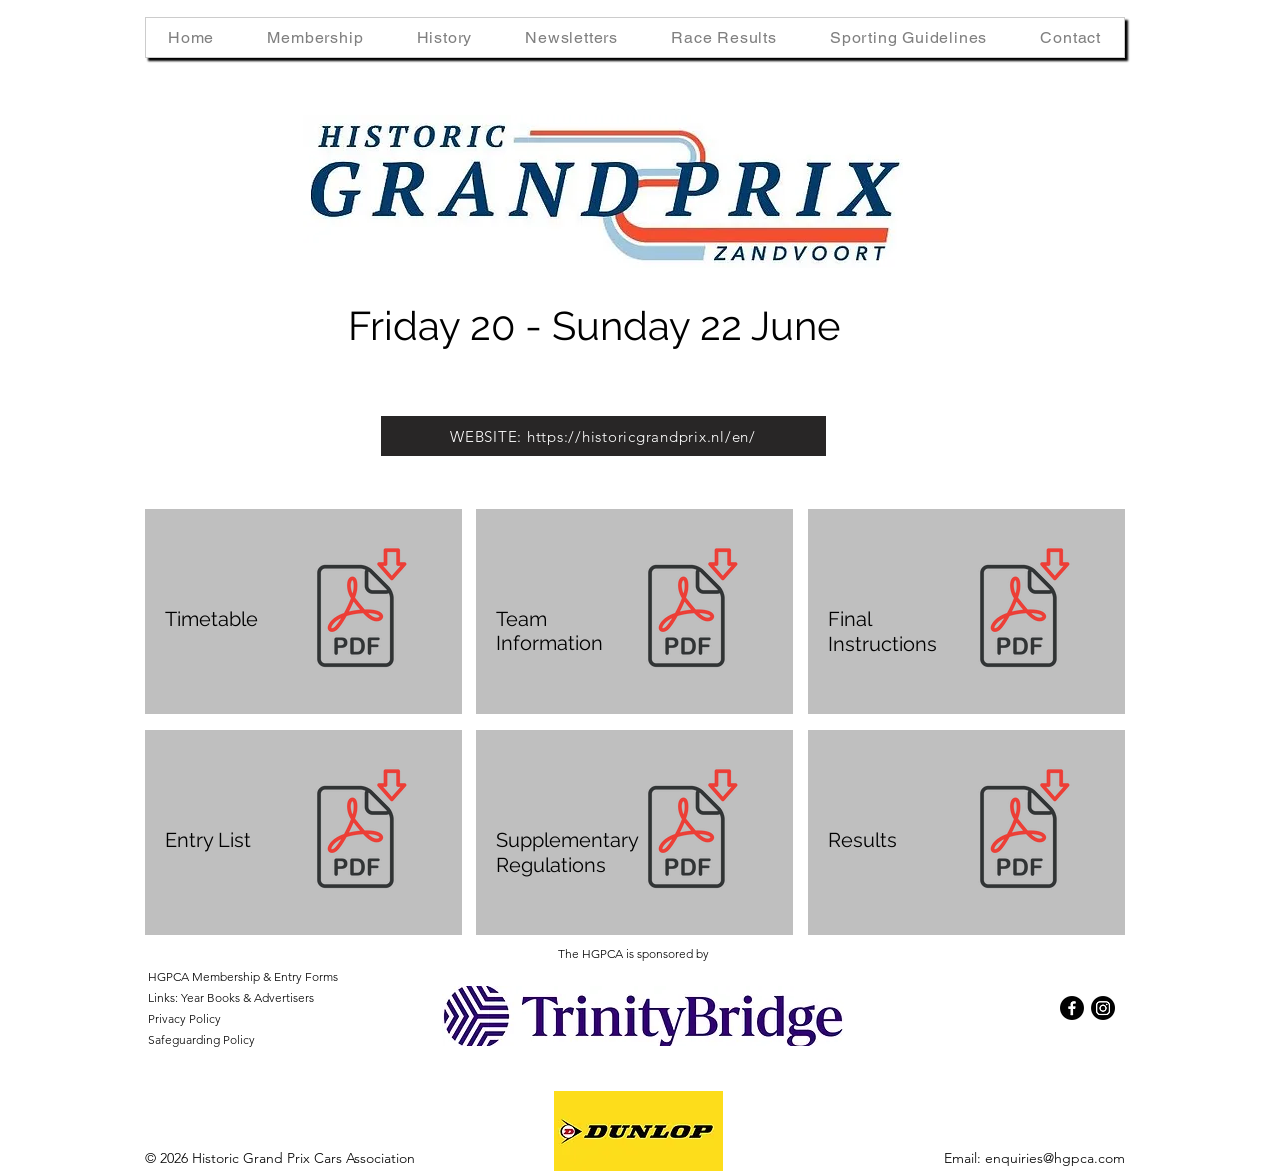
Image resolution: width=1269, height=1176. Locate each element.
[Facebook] (1072, 1008)
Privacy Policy (184, 1018)
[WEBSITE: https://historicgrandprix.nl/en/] (603, 436)
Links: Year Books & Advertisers (231, 997)
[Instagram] (1103, 1008)
